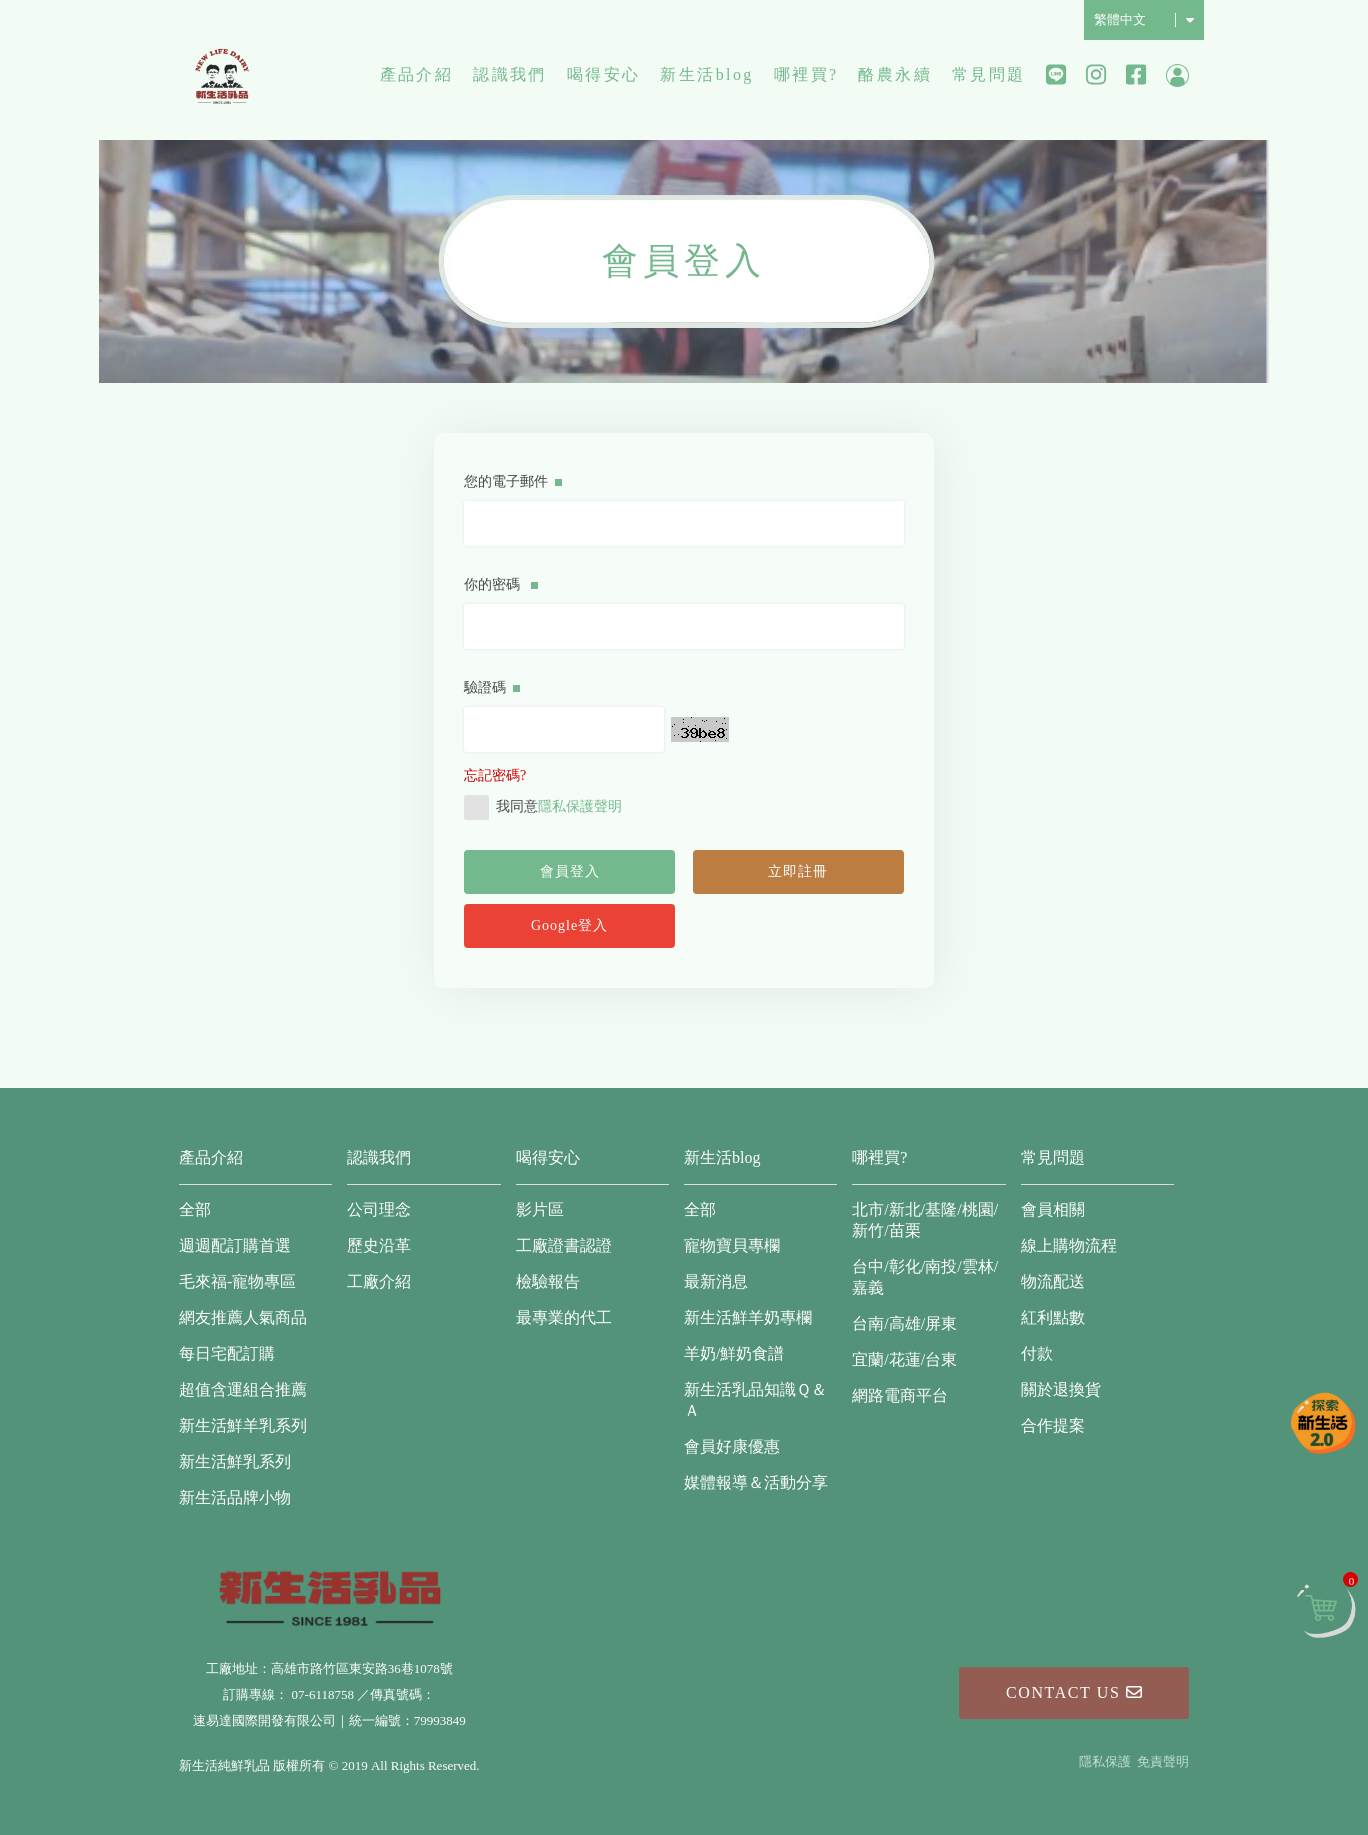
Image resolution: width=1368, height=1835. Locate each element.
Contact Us (1074, 1692)
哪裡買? (806, 74)
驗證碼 (492, 687)
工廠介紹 (379, 1281)
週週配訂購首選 (235, 1245)
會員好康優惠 (732, 1446)
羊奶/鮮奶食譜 (734, 1353)
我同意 (543, 807)
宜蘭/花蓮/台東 (904, 1359)
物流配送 (1053, 1281)
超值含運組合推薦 (243, 1389)
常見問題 (989, 74)
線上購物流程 (1069, 1245)
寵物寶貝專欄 (732, 1245)
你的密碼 (501, 584)
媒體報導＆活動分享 (756, 1482)
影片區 (540, 1209)
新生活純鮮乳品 (222, 75)
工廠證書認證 (564, 1245)
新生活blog (706, 74)
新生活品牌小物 (235, 1497)
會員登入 (570, 871)
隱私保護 (1105, 1761)
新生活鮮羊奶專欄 (748, 1317)
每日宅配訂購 (227, 1353)
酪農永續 (895, 74)
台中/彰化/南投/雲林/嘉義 (925, 1277)
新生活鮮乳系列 (235, 1461)
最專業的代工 (564, 1317)
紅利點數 (1053, 1317)
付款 (1037, 1353)
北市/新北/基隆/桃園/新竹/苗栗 (925, 1220)
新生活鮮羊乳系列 (243, 1425)
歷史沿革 (379, 1245)
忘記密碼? (495, 775)
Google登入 (569, 925)
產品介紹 (417, 74)
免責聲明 (1163, 1761)
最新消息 (716, 1281)
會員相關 (1053, 1209)
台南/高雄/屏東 (904, 1323)
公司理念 (379, 1209)
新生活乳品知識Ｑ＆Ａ (755, 1400)
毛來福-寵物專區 (237, 1281)
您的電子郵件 (513, 481)
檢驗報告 (548, 1281)
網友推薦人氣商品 (243, 1317)
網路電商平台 (900, 1395)
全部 (195, 1209)
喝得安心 (604, 74)
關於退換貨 (1061, 1389)
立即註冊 (798, 871)
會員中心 (1177, 75)
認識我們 (510, 74)
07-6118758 (323, 1694)
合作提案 (1053, 1425)
